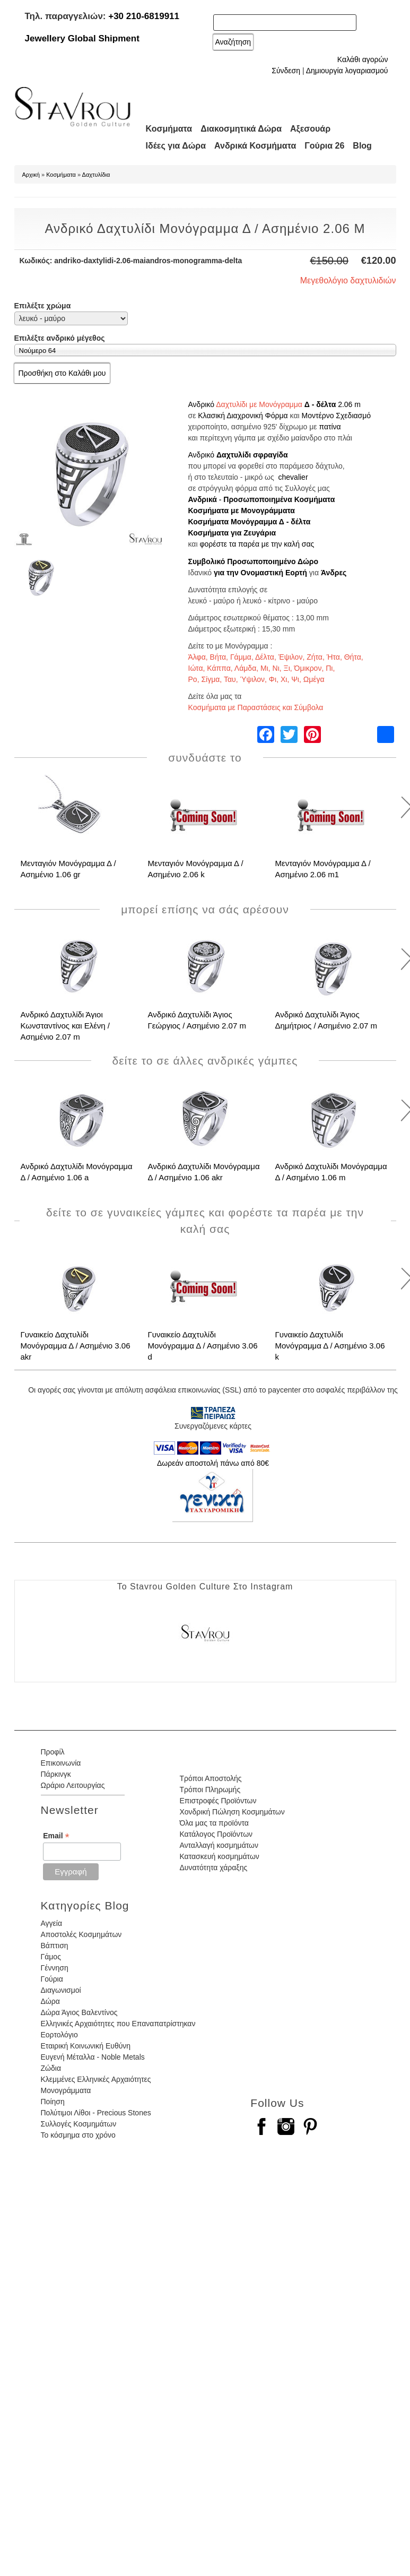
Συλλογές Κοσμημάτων (79, 2124)
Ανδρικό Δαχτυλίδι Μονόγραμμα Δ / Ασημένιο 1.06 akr (204, 1172)
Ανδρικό (201, 404)
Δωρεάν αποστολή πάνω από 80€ (213, 1463)
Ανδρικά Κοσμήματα (255, 145)
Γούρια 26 (324, 145)
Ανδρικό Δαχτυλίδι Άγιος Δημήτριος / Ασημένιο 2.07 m (326, 1020)
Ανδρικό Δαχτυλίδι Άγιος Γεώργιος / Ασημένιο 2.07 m (197, 1020)
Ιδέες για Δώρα (176, 145)
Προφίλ (53, 1752)
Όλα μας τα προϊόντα (213, 1823)
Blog (362, 145)
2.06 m (349, 404)
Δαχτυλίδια (96, 174)
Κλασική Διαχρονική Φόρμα (242, 415)
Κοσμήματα (169, 128)
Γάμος (51, 1956)
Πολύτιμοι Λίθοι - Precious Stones (96, 2112)
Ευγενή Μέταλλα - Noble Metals (93, 2057)
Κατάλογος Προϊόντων (215, 1834)
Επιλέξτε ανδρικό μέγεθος (59, 338)
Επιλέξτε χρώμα (42, 305)
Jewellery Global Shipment (82, 38)
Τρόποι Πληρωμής (209, 1789)
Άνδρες (333, 572)
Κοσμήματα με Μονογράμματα (241, 510)
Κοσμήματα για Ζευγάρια (232, 533)
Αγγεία (52, 1923)
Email (56, 1836)
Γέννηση (54, 1968)
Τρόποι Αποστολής (210, 1778)
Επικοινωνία (61, 1763)
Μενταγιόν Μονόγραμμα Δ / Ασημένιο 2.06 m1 (323, 869)
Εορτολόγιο (59, 2034)
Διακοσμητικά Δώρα (241, 128)
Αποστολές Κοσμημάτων (81, 1934)
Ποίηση (53, 2101)
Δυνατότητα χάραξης (213, 1867)
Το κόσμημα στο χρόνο (78, 2135)
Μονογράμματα (66, 2090)
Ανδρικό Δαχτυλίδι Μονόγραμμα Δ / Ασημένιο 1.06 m (331, 1172)
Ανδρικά (202, 499)
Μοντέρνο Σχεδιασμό (336, 415)
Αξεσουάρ (310, 128)
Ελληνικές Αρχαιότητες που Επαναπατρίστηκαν (118, 2023)
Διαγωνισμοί (61, 1990)
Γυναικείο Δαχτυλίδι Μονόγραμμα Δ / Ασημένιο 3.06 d (203, 1345)
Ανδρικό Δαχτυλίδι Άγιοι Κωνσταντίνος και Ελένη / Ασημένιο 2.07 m (65, 1025)
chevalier (293, 477)
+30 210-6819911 (143, 16)
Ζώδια (51, 2068)
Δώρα (50, 2001)
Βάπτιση (54, 1945)
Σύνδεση (286, 70)
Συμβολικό (206, 561)
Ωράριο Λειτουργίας (73, 1785)
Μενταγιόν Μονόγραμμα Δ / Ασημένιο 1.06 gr (68, 869)
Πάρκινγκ (56, 1774)
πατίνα (330, 426)
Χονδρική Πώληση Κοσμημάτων (231, 1812)
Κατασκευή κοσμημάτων (219, 1856)
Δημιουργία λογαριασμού (347, 70)
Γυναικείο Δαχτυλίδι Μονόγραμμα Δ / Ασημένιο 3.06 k (330, 1345)
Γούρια (52, 1979)
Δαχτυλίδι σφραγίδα (252, 455)
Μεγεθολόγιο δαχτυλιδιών (348, 280)
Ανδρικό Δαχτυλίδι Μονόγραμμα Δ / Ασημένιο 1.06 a (77, 1172)
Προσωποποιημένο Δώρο (272, 561)
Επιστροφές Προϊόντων (217, 1800)
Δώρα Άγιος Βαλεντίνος (79, 2012)
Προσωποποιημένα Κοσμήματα (279, 499)
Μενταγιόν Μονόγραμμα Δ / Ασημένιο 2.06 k (195, 869)
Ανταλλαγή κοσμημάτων (218, 1845)
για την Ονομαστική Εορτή (260, 572)
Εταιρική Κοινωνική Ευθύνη (86, 2046)
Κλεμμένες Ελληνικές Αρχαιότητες (96, 2079)
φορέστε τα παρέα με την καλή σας (256, 544)
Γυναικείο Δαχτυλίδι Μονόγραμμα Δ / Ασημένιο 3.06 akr (75, 1345)
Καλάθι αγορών (362, 59)
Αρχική (31, 174)
